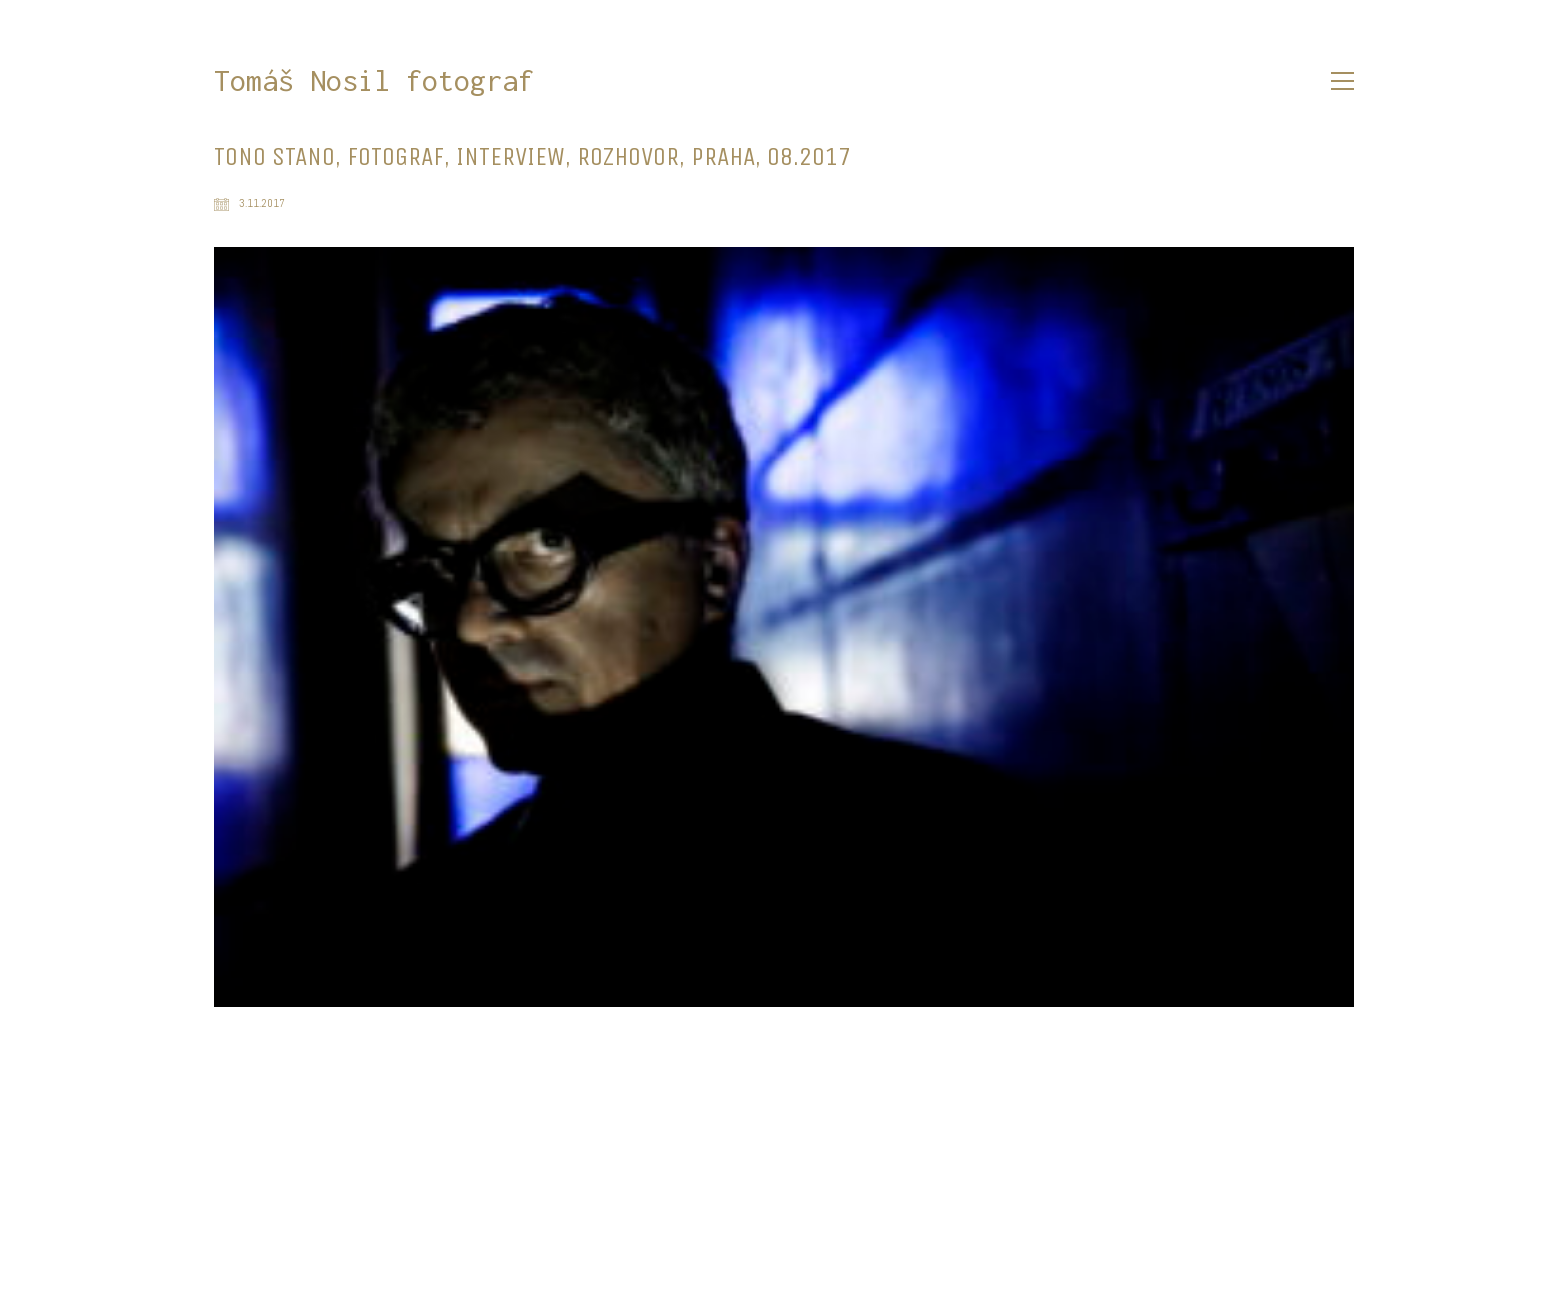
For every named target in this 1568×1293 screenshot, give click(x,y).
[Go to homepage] (374, 81)
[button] (1342, 81)
